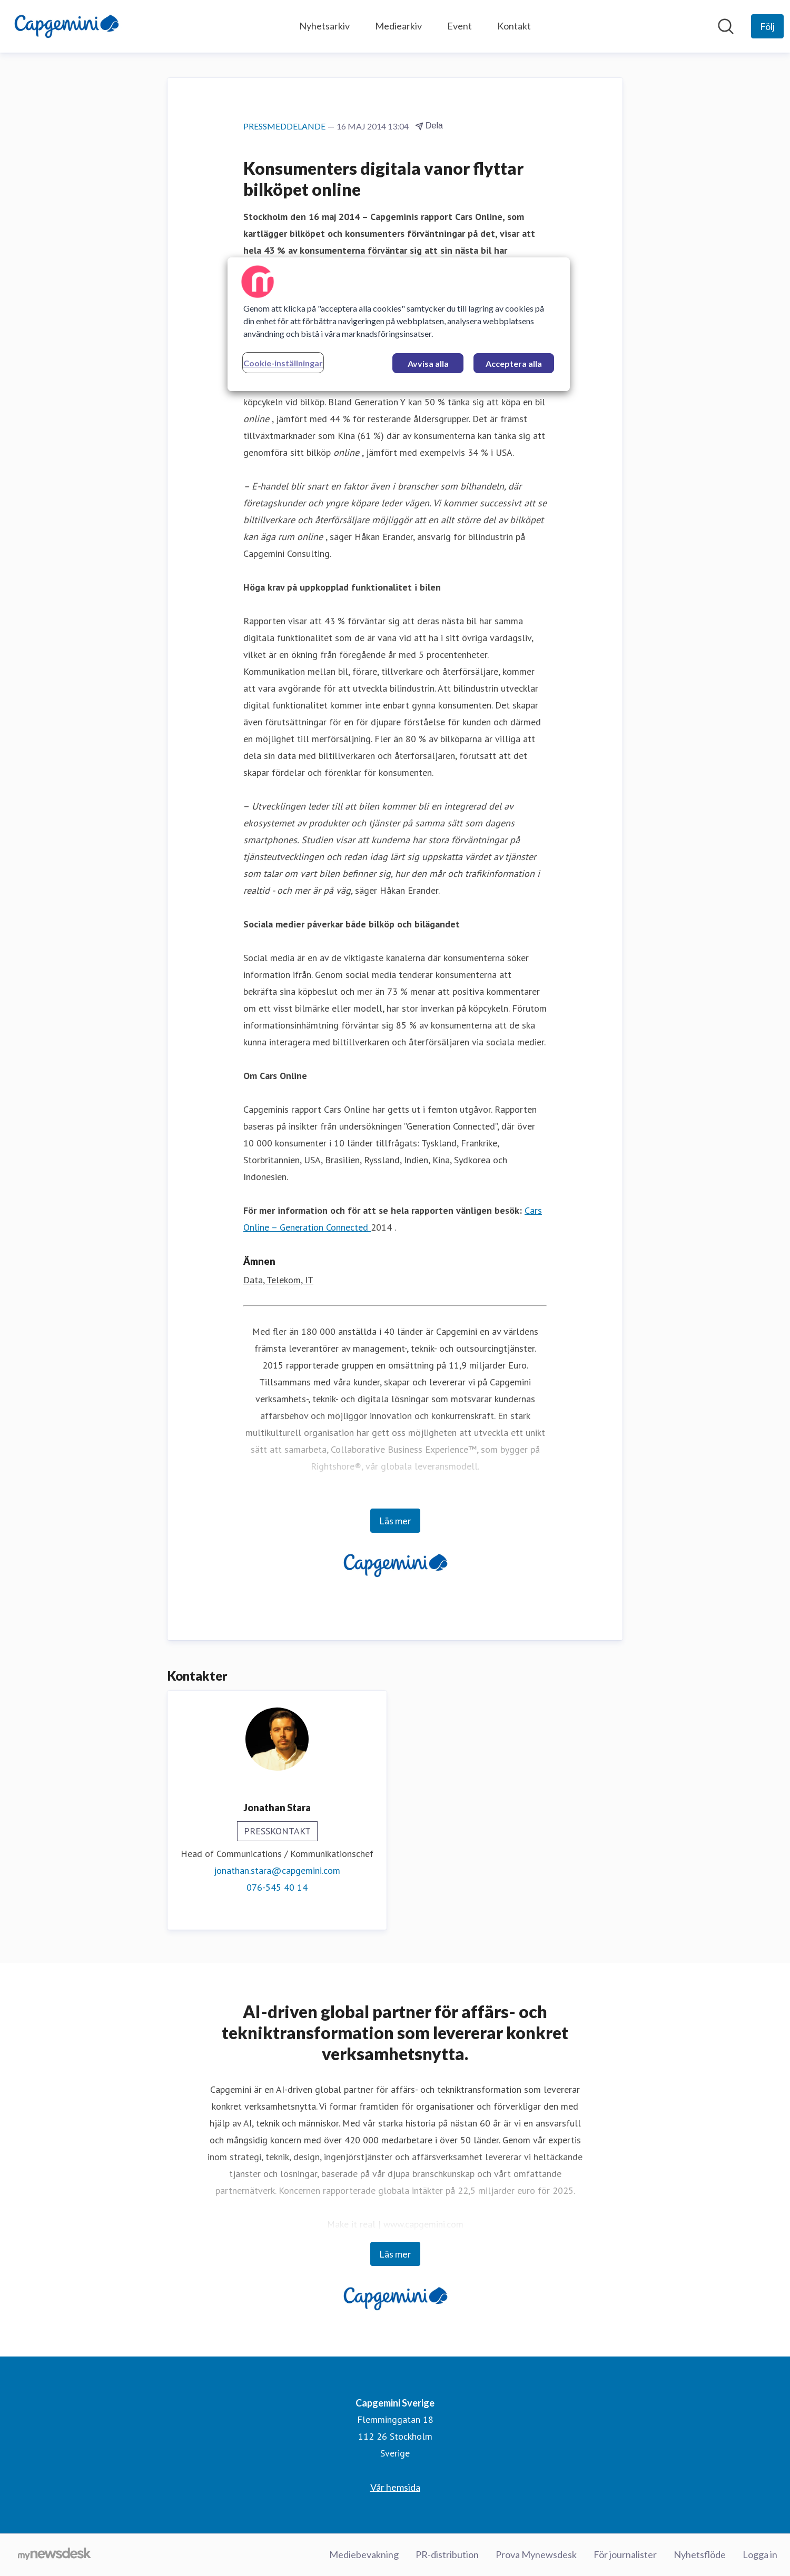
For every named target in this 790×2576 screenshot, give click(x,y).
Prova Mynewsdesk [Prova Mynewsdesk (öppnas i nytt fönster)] (536, 2554)
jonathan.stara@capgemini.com (277, 1870)
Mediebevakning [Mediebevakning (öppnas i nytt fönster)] (364, 2554)
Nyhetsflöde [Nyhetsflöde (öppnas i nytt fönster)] (700, 2554)
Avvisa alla (428, 363)
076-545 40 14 (277, 1887)
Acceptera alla (514, 363)
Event (459, 26)
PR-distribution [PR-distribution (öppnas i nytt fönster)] (447, 2554)
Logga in (760, 2554)
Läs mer (395, 1520)
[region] (399, 324)
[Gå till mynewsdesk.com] (54, 2555)
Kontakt (514, 26)
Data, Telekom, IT (278, 1280)
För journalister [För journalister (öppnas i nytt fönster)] (625, 2554)
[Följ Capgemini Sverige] (767, 26)
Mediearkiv (398, 26)
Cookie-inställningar (283, 363)
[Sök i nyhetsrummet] (725, 26)
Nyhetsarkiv (324, 26)
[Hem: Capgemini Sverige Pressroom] (66, 26)
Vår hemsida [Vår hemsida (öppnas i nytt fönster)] (395, 2487)
